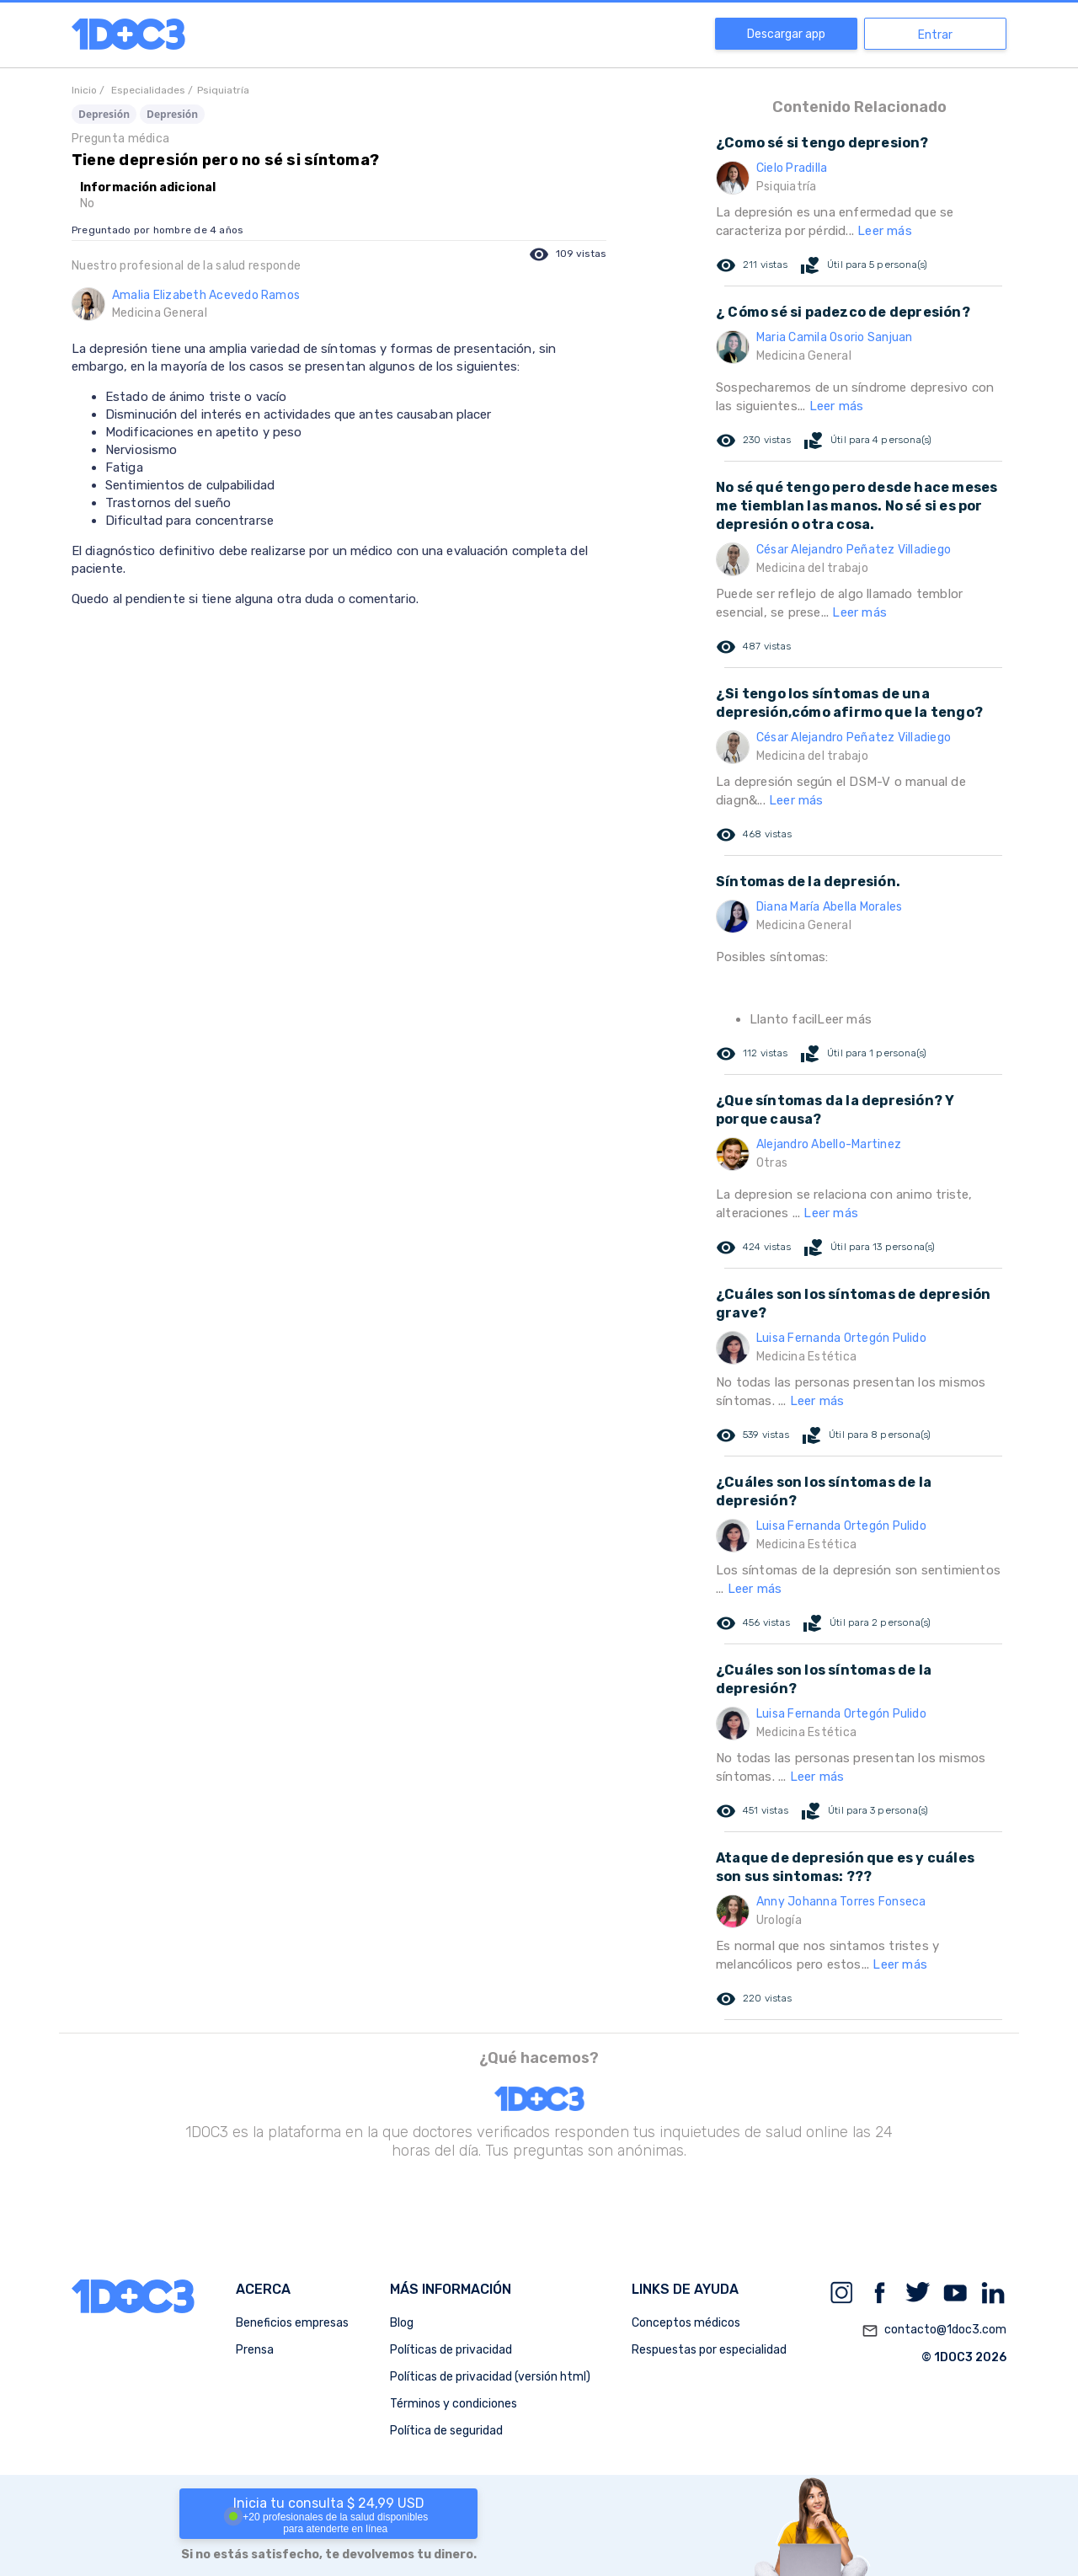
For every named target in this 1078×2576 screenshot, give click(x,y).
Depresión (104, 114)
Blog (402, 2323)
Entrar (935, 35)
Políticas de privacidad (451, 2350)
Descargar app (786, 34)
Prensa (255, 2350)
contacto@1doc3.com (934, 2330)
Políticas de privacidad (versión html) (490, 2377)
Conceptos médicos (686, 2323)
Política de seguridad (446, 2431)
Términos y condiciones (453, 2404)
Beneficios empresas (292, 2323)
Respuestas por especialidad (709, 2350)
